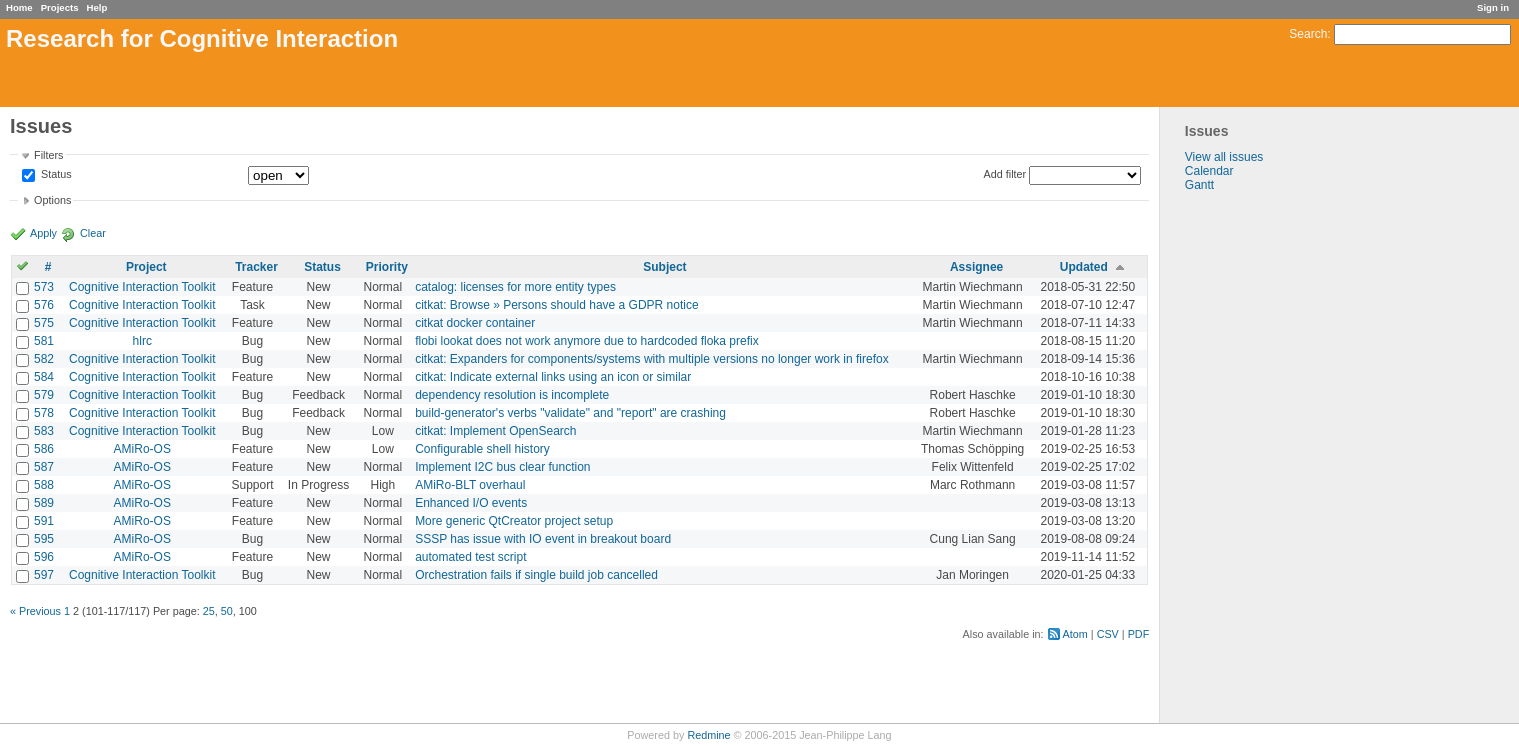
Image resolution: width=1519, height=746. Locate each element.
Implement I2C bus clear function (502, 467)
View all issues (1224, 157)
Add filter (1005, 174)
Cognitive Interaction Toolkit (142, 287)
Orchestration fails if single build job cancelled (536, 575)
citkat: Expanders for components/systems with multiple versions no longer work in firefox (652, 359)
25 (209, 611)
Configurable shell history (482, 449)
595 (44, 539)
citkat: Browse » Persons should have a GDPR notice (556, 305)
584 (44, 377)
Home (19, 7)
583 (44, 431)
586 (44, 449)
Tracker (256, 267)
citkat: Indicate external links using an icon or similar (553, 377)
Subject (664, 267)
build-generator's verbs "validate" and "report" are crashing (570, 413)
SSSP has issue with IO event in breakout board (543, 539)
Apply (43, 233)
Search (1308, 34)
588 (44, 485)
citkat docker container (475, 323)
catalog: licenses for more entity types (515, 287)
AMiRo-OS (142, 449)
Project (146, 267)
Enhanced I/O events (471, 503)
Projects (60, 7)
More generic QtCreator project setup (514, 521)
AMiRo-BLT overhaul (470, 485)
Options (52, 200)
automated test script (470, 557)
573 (44, 287)
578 (44, 413)
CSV (1108, 634)
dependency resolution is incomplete (512, 395)
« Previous (35, 611)
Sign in (1493, 7)
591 (44, 521)
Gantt (1199, 185)
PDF (1139, 634)
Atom (1075, 634)
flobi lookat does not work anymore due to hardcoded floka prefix (587, 341)
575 (44, 323)
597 (44, 575)
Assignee (976, 267)
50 (227, 611)
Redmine (708, 735)
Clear (93, 233)
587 (44, 467)
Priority (387, 267)
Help (97, 7)
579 (44, 395)
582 (44, 359)
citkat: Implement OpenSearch (495, 431)
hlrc (142, 341)
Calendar (1209, 171)
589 (44, 503)
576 (44, 305)
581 (44, 341)
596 (44, 557)
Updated (1084, 267)
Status (55, 175)
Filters (48, 155)
